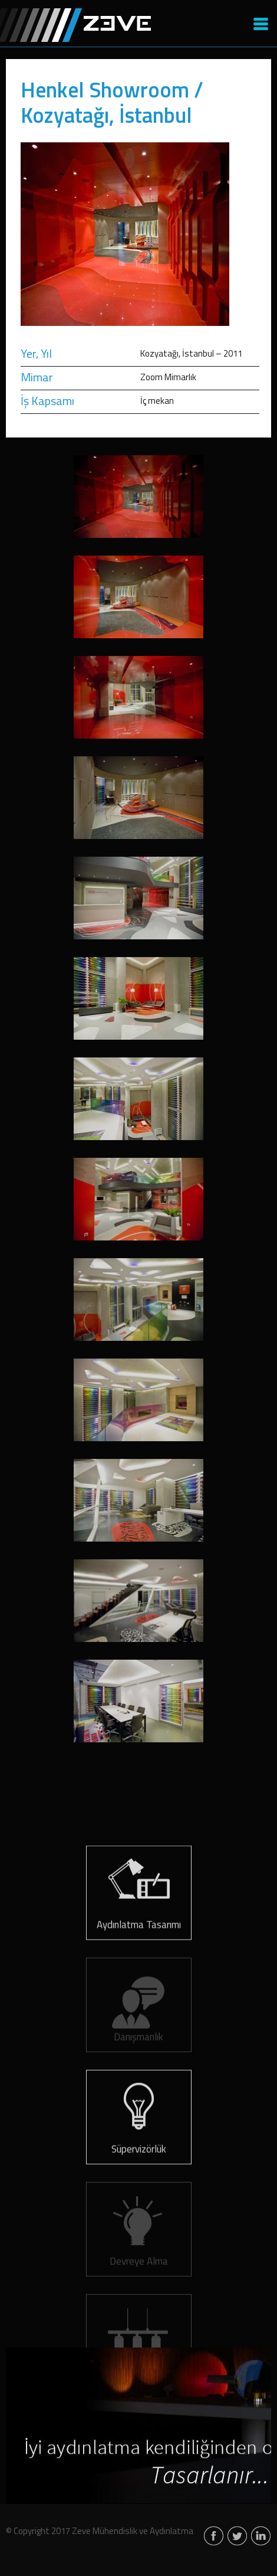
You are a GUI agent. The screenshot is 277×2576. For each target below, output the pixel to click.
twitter (237, 2536)
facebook (213, 2536)
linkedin (260, 2536)
